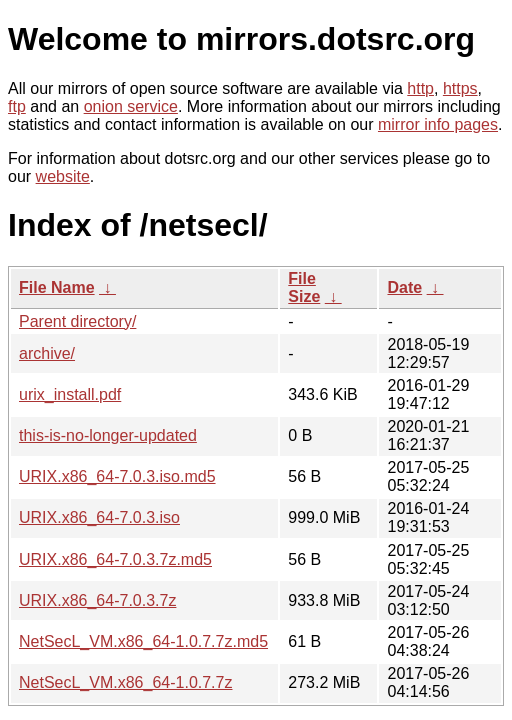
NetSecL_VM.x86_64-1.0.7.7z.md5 (143, 641)
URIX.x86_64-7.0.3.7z (97, 600)
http (420, 88)
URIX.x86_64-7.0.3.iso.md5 (117, 476)
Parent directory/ (77, 321)
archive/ (47, 353)
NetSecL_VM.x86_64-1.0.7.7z (125, 682)
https (460, 88)
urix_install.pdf (70, 394)
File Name (57, 287)
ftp (17, 106)
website (63, 176)
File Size (304, 287)
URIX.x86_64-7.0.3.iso (99, 517)
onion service (131, 106)
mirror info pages (438, 124)
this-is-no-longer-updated (108, 435)
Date (404, 287)
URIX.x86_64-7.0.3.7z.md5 (115, 559)
